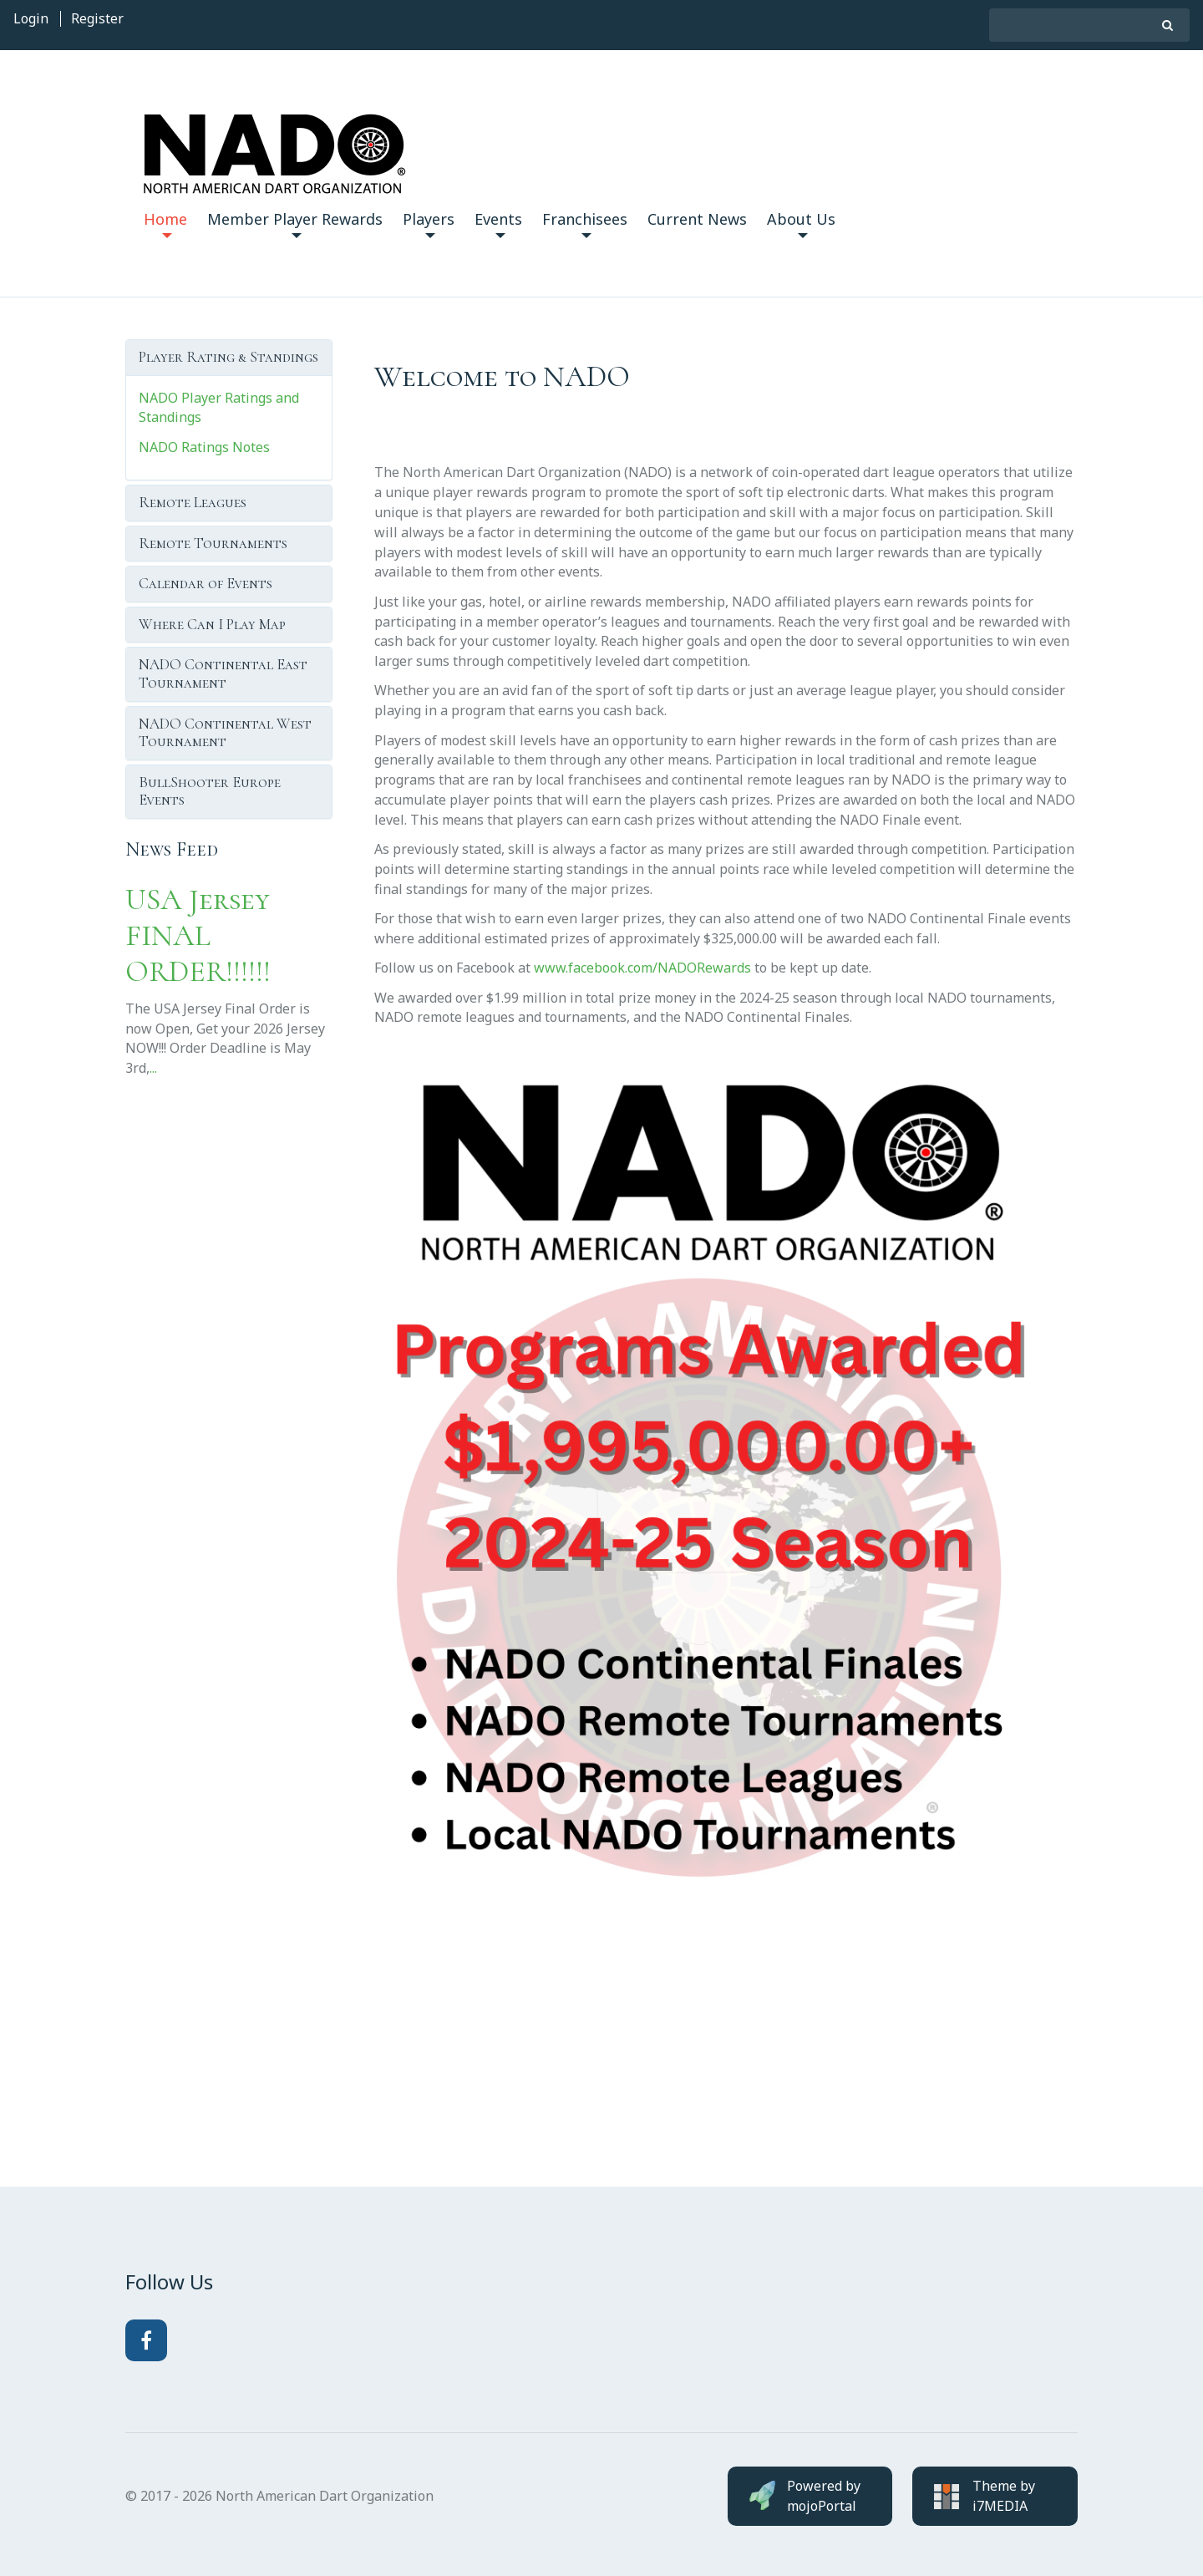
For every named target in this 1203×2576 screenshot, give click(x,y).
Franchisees (584, 223)
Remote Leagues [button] (192, 502)
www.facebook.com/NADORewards (642, 967)
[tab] (229, 357)
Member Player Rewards (295, 223)
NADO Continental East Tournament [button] (223, 673)
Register (97, 18)
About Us (801, 223)
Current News (697, 219)
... (153, 1068)
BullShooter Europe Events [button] (210, 791)
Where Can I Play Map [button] (212, 624)
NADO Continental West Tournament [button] (225, 732)
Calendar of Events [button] (205, 583)
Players (428, 223)
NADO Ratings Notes (204, 447)
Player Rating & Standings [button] (228, 357)
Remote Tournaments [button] (213, 543)
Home (165, 223)
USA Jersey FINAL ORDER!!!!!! (198, 935)
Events (498, 223)
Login (30, 18)
